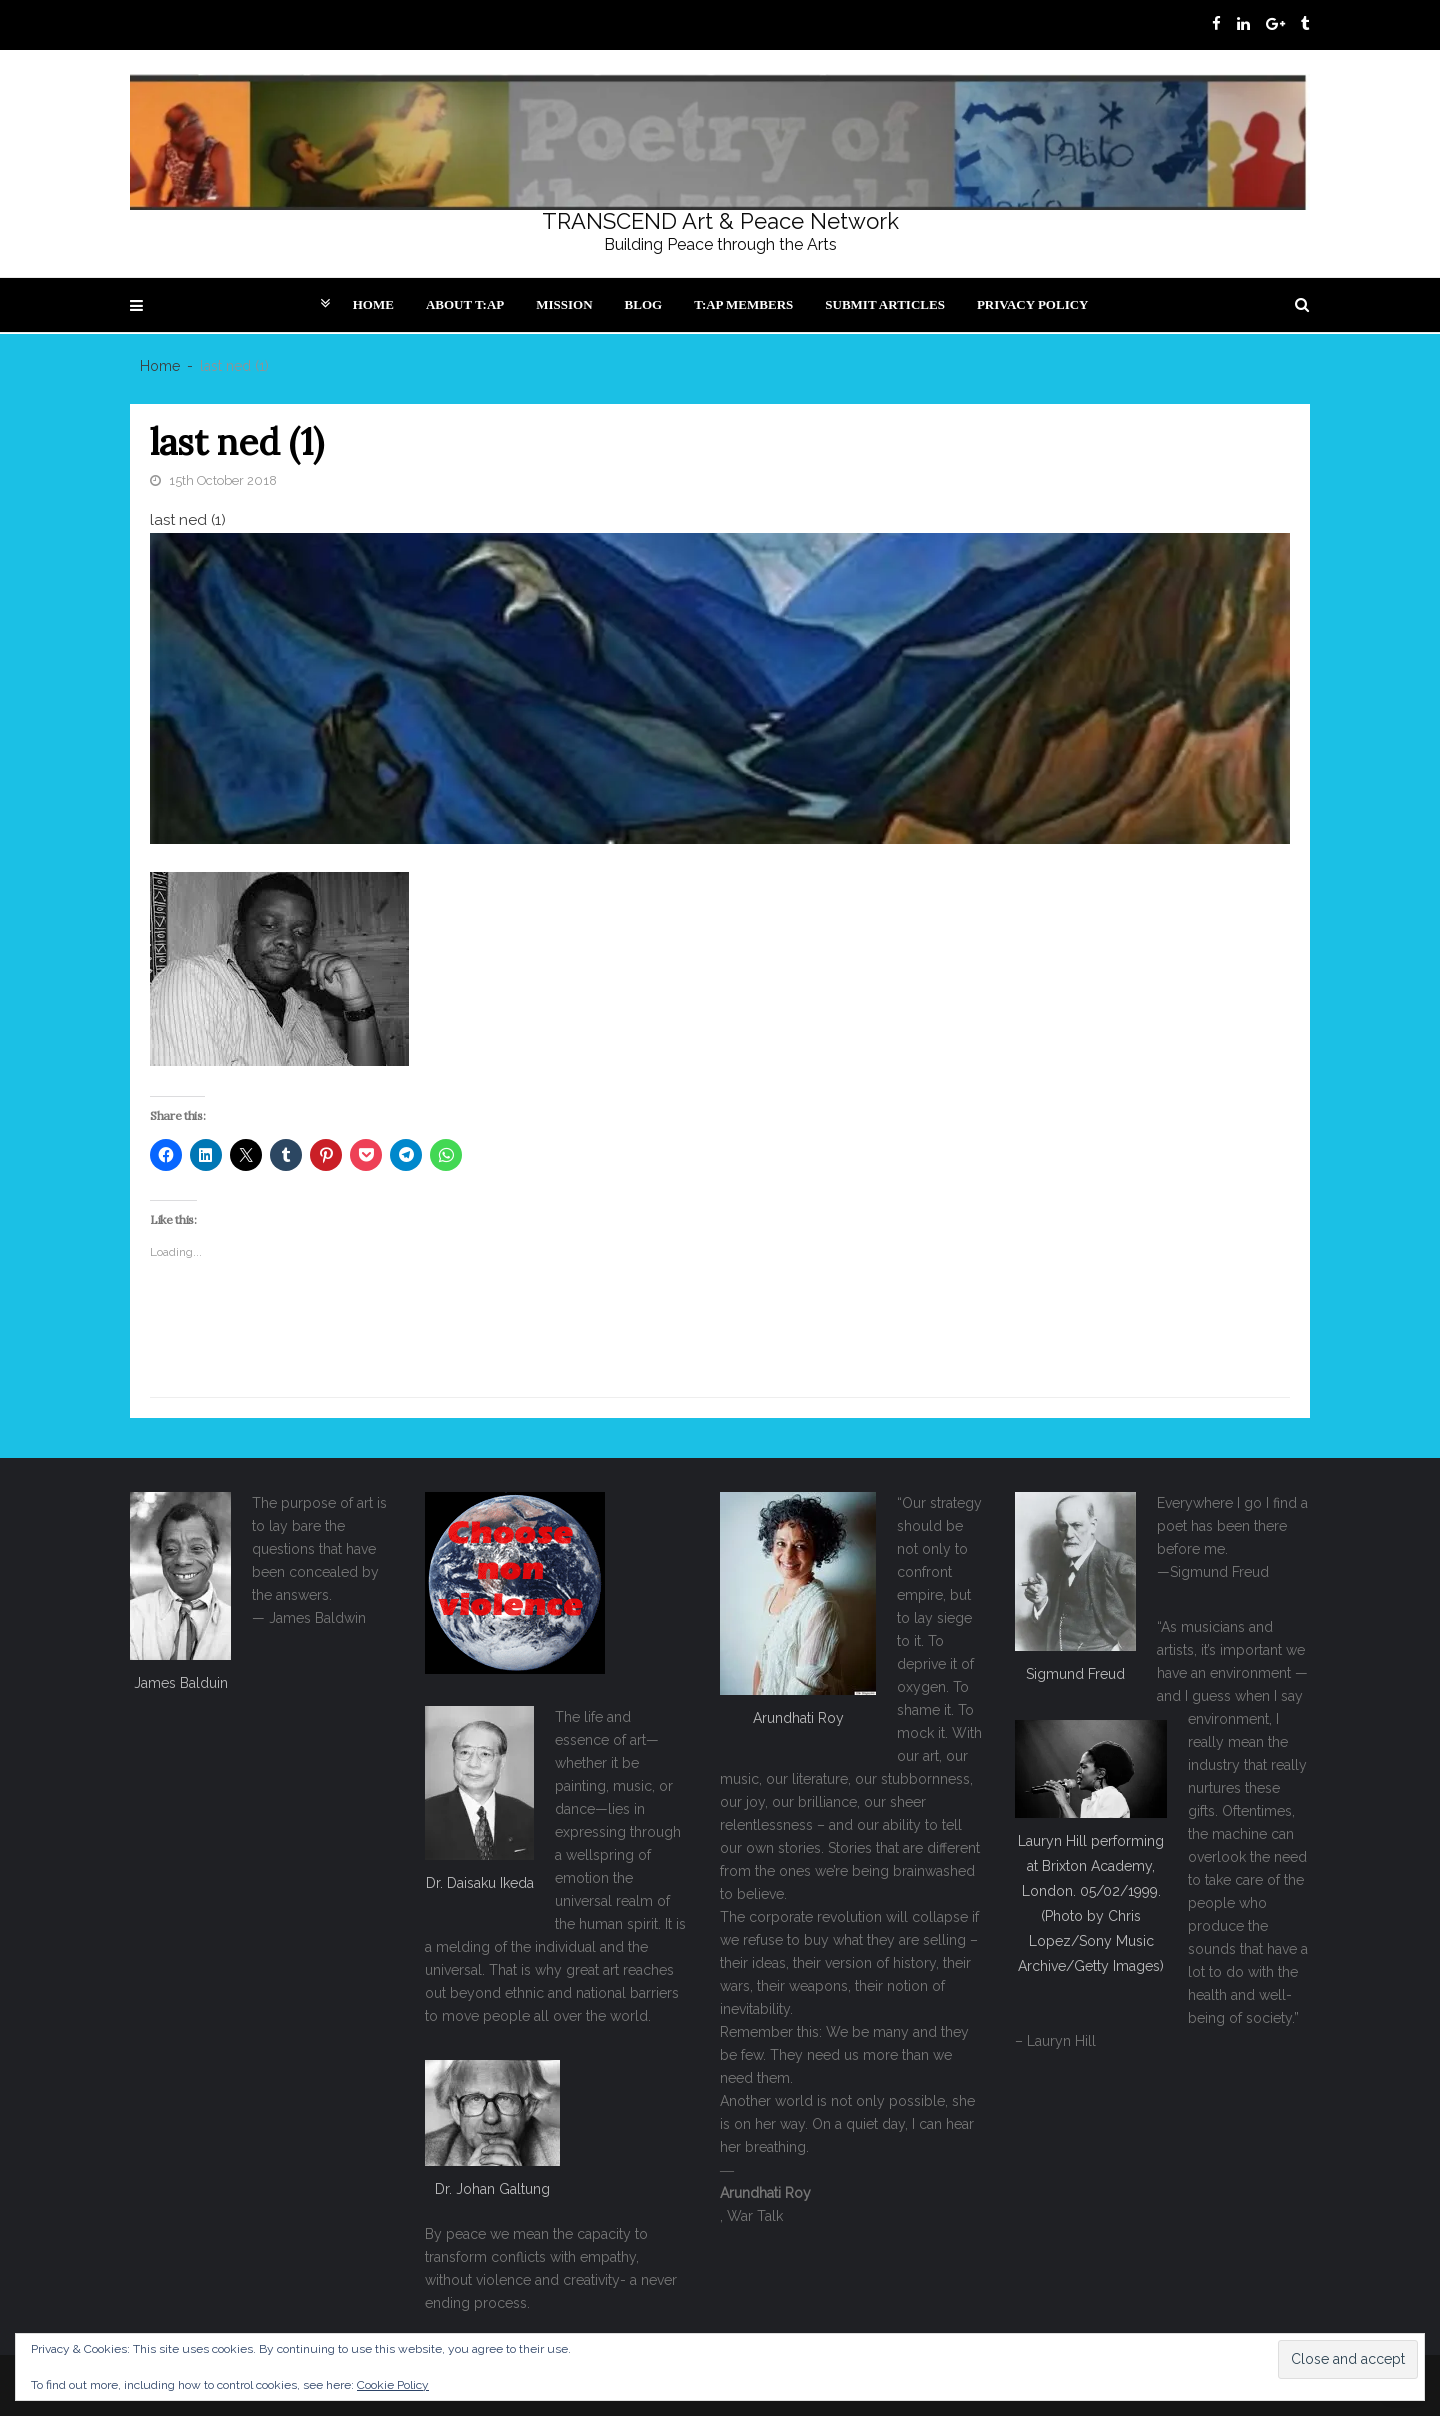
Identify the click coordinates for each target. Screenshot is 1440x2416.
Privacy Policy (1033, 304)
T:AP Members (743, 304)
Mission (564, 304)
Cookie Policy (393, 2385)
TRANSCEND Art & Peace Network (720, 221)
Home (373, 304)
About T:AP (465, 304)
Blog (644, 304)
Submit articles (885, 304)
